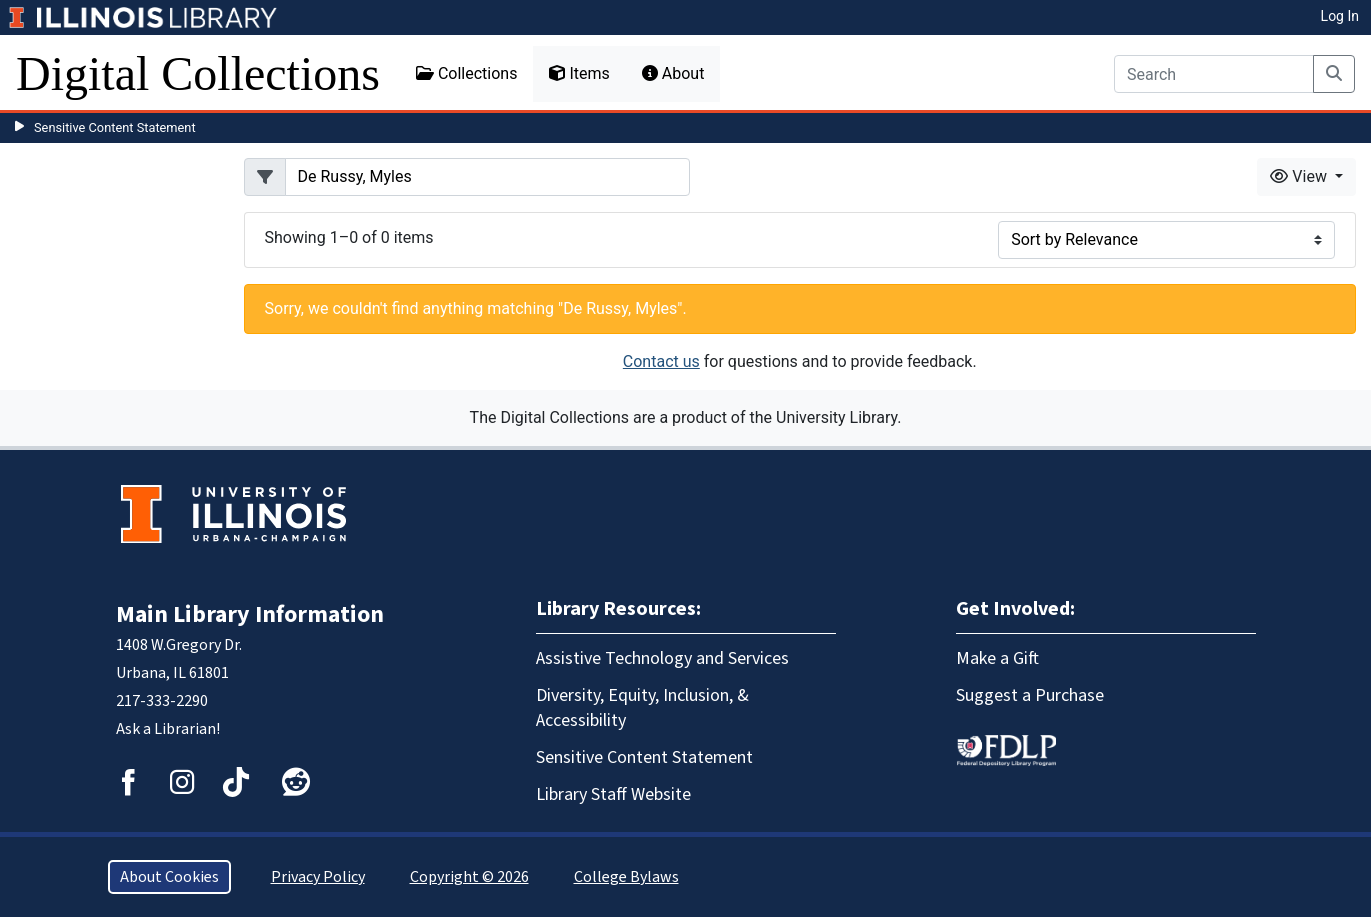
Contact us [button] (661, 361)
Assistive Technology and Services (662, 658)
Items (579, 73)
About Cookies (169, 877)
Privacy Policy (318, 877)
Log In (1340, 16)
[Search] (1214, 74)
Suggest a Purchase (1030, 695)
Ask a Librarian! (168, 729)
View (1300, 176)
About (673, 73)
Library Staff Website (613, 794)
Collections (467, 73)
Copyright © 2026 (469, 877)
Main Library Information (250, 614)
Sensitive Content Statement (115, 127)
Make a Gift (997, 658)
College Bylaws (626, 877)
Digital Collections (198, 73)
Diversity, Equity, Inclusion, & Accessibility (642, 708)
